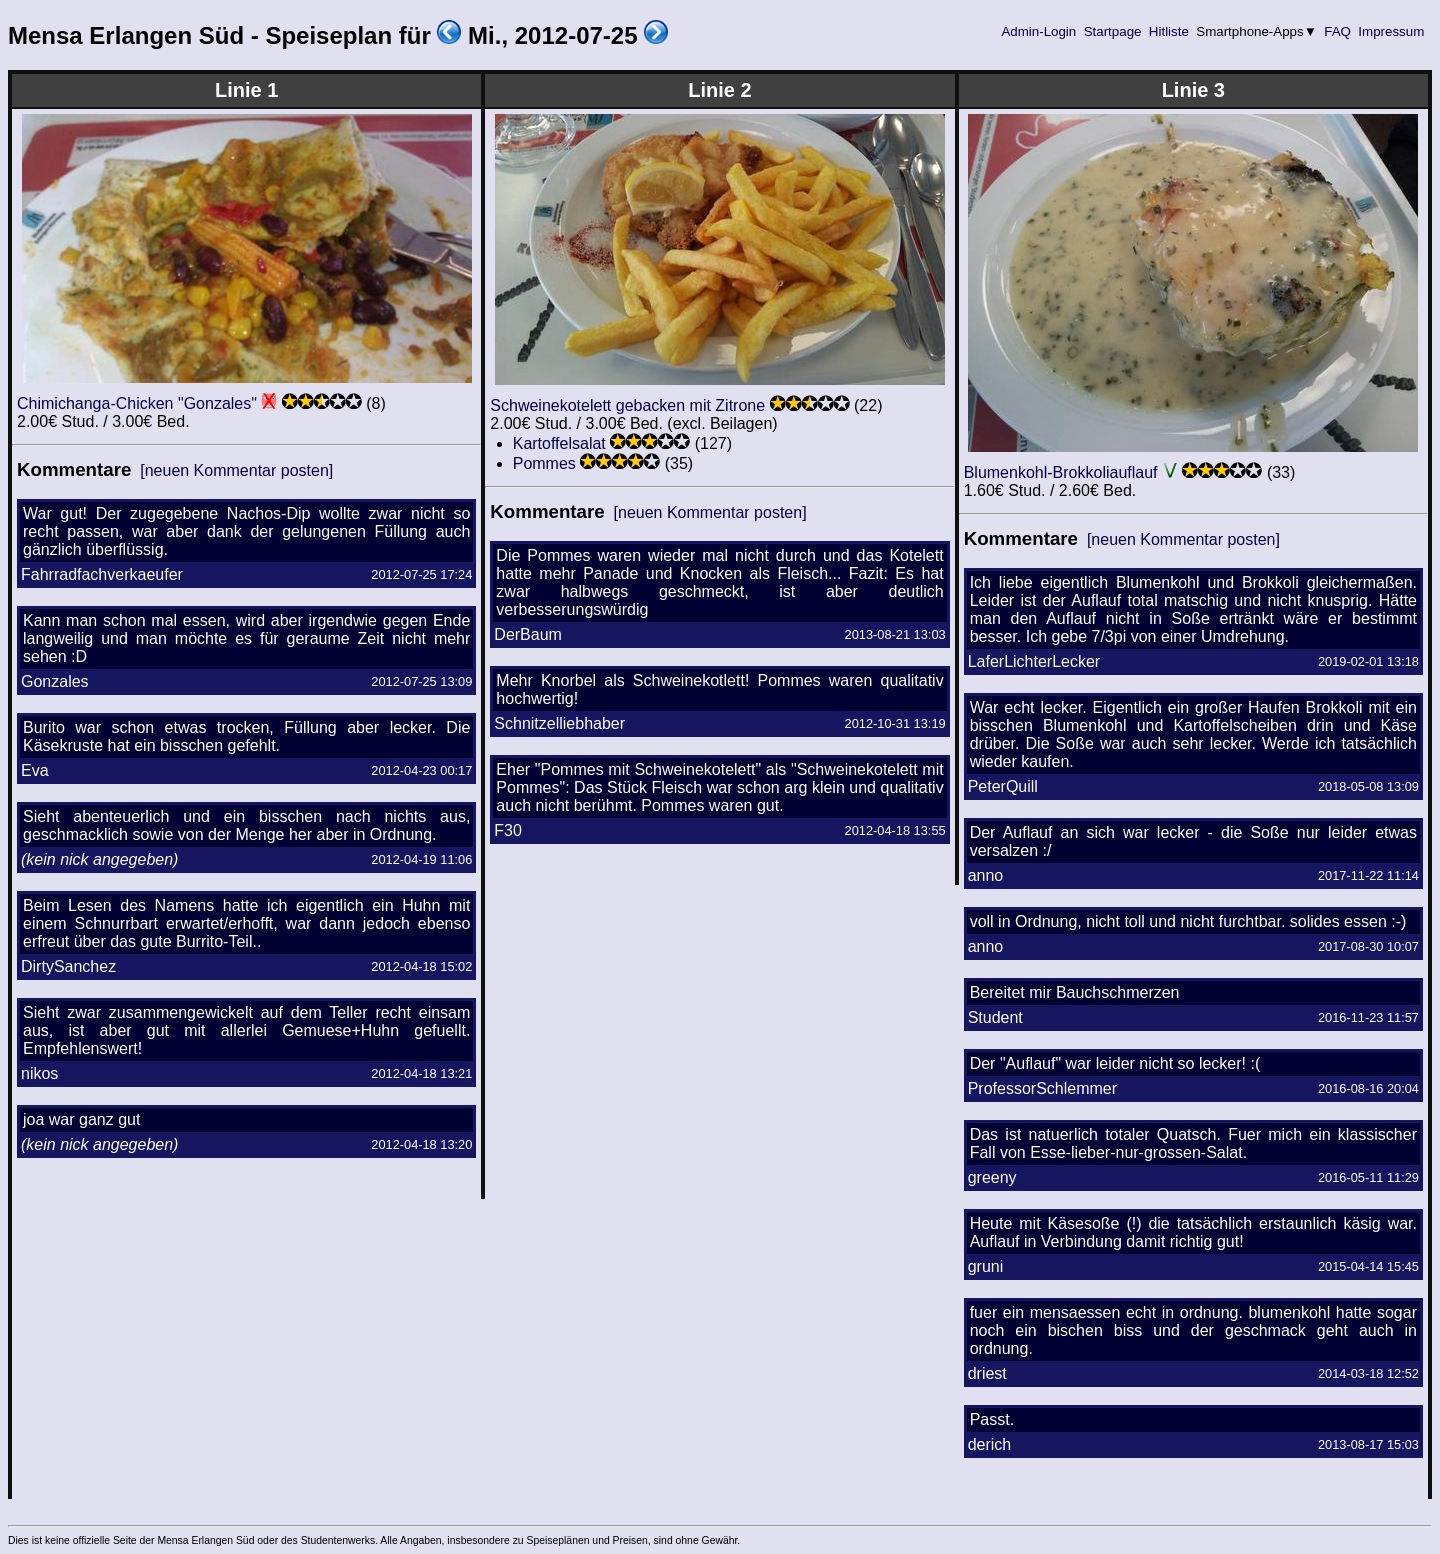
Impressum (1391, 31)
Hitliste (1168, 31)
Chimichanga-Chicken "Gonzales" (137, 403)
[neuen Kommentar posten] (236, 470)
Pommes (544, 463)
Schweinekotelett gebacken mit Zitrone (627, 405)
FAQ (1338, 31)
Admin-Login (1039, 31)
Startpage (1112, 31)
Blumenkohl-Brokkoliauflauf (1061, 472)
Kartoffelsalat (559, 443)
